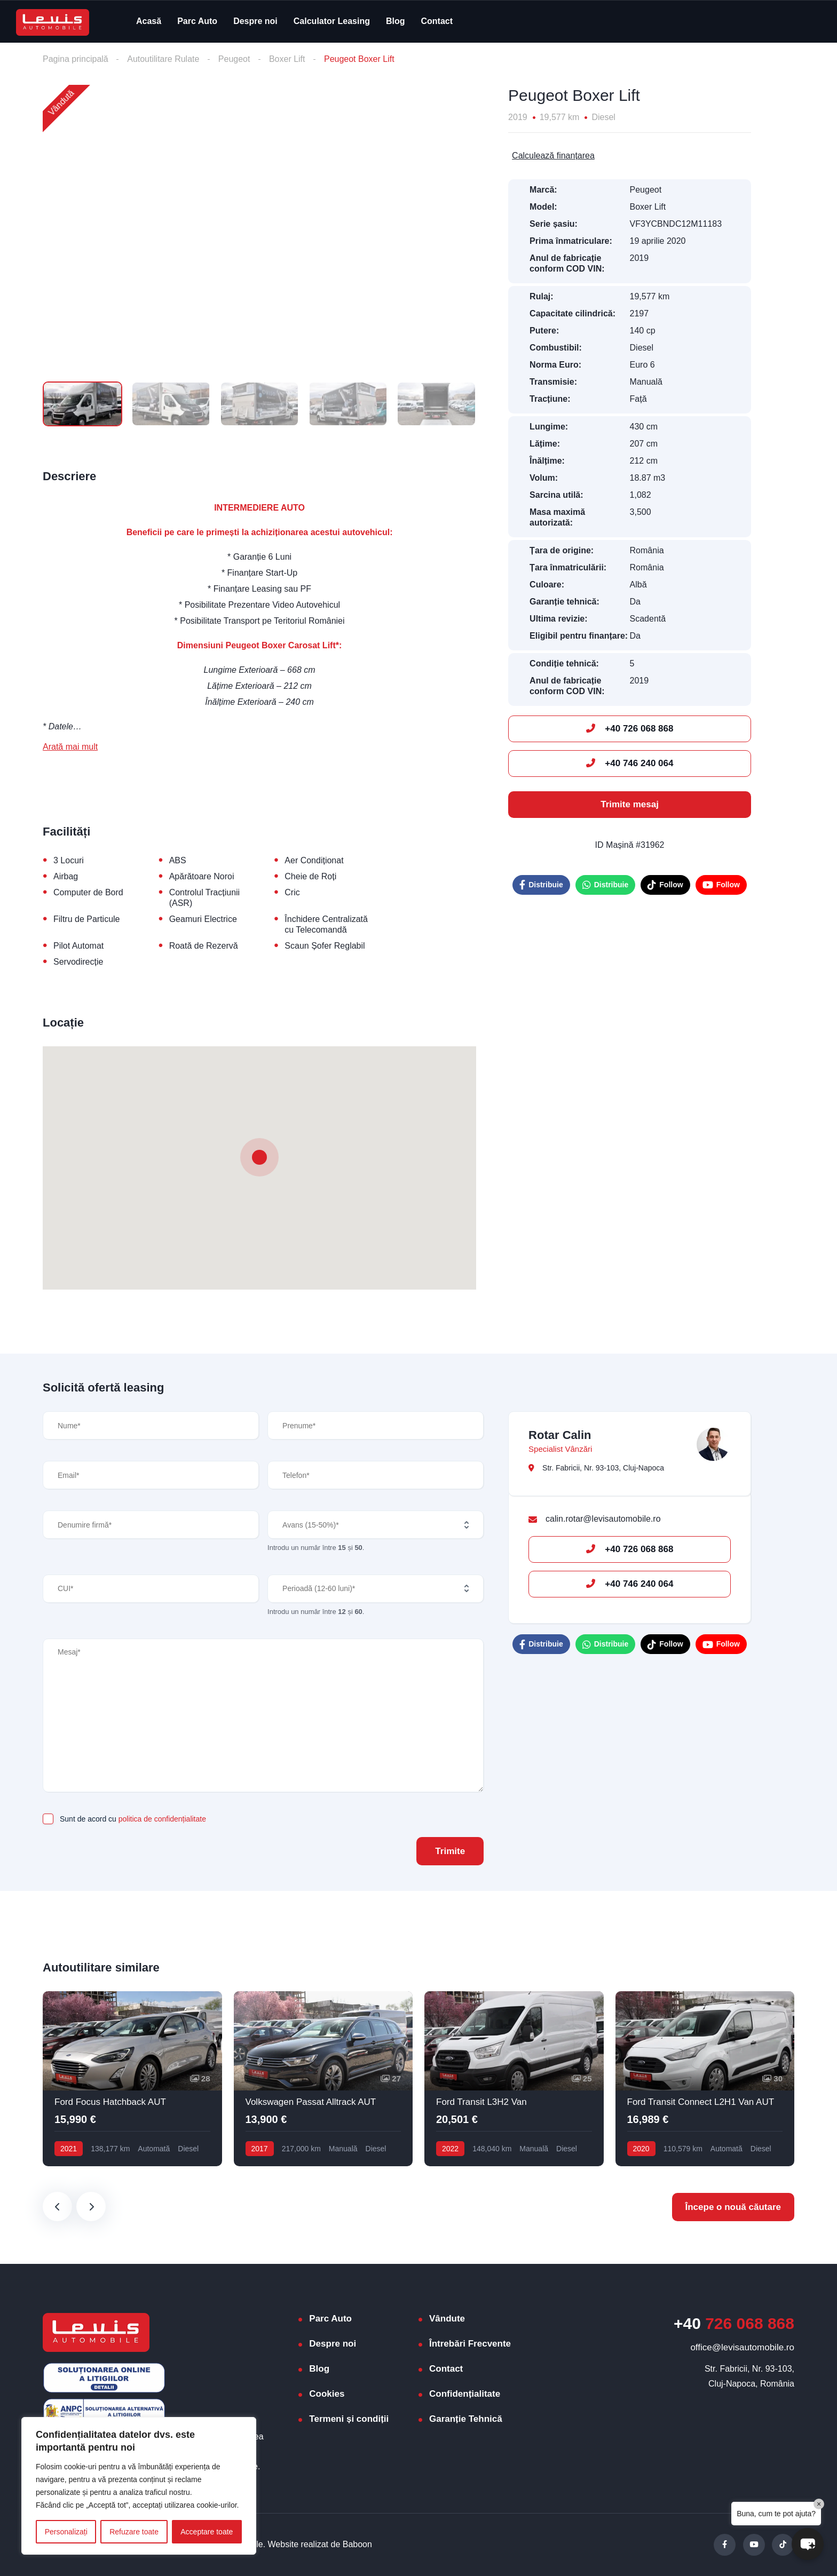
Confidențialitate (464, 2394)
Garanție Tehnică (465, 2419)
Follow (665, 884)
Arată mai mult (70, 746)
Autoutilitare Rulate (163, 58)
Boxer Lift (287, 58)
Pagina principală (75, 58)
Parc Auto (197, 21)
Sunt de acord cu (133, 1819)
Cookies (326, 2394)
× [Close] (819, 2504)
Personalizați (66, 2531)
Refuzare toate (134, 2531)
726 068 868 (734, 2323)
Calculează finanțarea (553, 155)
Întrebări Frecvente (470, 2344)
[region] (138, 2486)
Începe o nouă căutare (733, 2207)
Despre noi (255, 21)
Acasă (148, 21)
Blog (395, 21)
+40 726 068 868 (630, 728)
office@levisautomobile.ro (742, 2347)
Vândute (447, 2318)
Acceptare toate (206, 2531)
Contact (437, 21)
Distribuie (541, 884)
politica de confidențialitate (162, 1819)
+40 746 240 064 (630, 763)
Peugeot (234, 58)
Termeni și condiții (349, 2419)
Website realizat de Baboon (320, 2544)
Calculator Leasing (332, 21)
